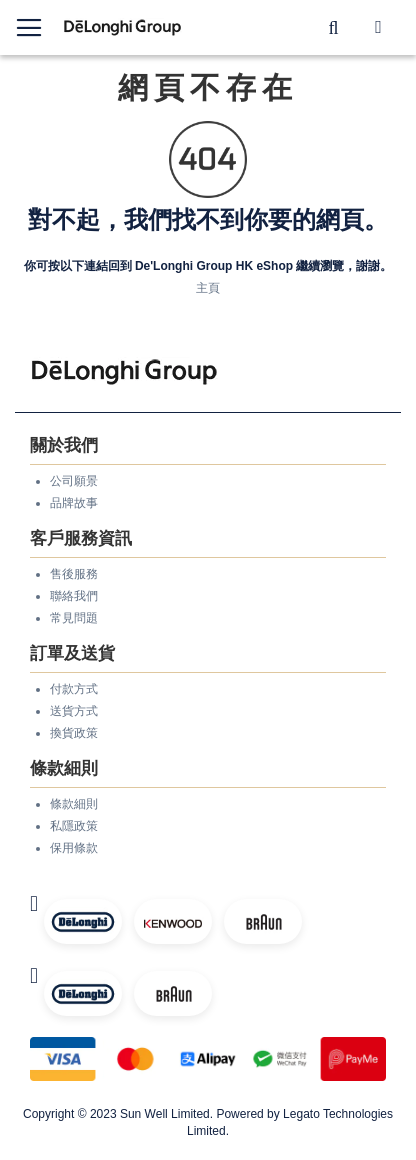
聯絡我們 (74, 596)
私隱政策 (74, 826)
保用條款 (74, 848)
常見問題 (74, 618)
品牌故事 (74, 503)
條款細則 (74, 804)
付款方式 (74, 689)
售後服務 (74, 574)
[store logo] (123, 27)
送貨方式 (74, 711)
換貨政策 (74, 733)
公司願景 (74, 481)
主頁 (208, 288)
